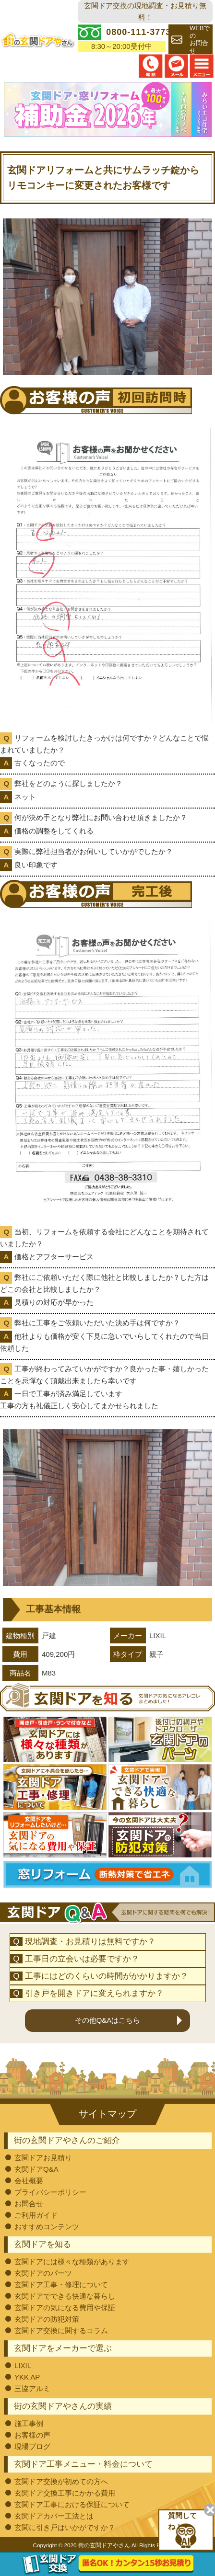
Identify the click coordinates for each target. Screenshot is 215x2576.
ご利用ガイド (36, 2214)
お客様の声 (32, 2434)
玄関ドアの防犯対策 (46, 2318)
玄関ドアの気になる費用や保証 (64, 2306)
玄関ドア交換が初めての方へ (61, 2480)
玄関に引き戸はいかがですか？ (64, 2526)
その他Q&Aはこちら (108, 2019)
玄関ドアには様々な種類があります (72, 2261)
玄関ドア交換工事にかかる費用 (64, 2492)
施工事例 (28, 2422)
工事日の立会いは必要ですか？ (82, 1957)
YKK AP (27, 2376)
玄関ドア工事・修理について (61, 2284)
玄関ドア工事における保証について (72, 2503)
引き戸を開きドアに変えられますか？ (94, 1992)
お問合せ (28, 2203)
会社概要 (28, 2180)
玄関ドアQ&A (36, 2168)
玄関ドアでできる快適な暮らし (64, 2295)
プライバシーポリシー (50, 2191)
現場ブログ (32, 2445)
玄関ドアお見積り (43, 2157)
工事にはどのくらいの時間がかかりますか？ (106, 1975)
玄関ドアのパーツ (43, 2272)
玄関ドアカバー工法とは (54, 2515)
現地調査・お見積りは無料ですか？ (90, 1940)
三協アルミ (32, 2387)
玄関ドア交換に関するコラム (61, 2329)
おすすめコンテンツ (46, 2226)
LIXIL (22, 2364)
